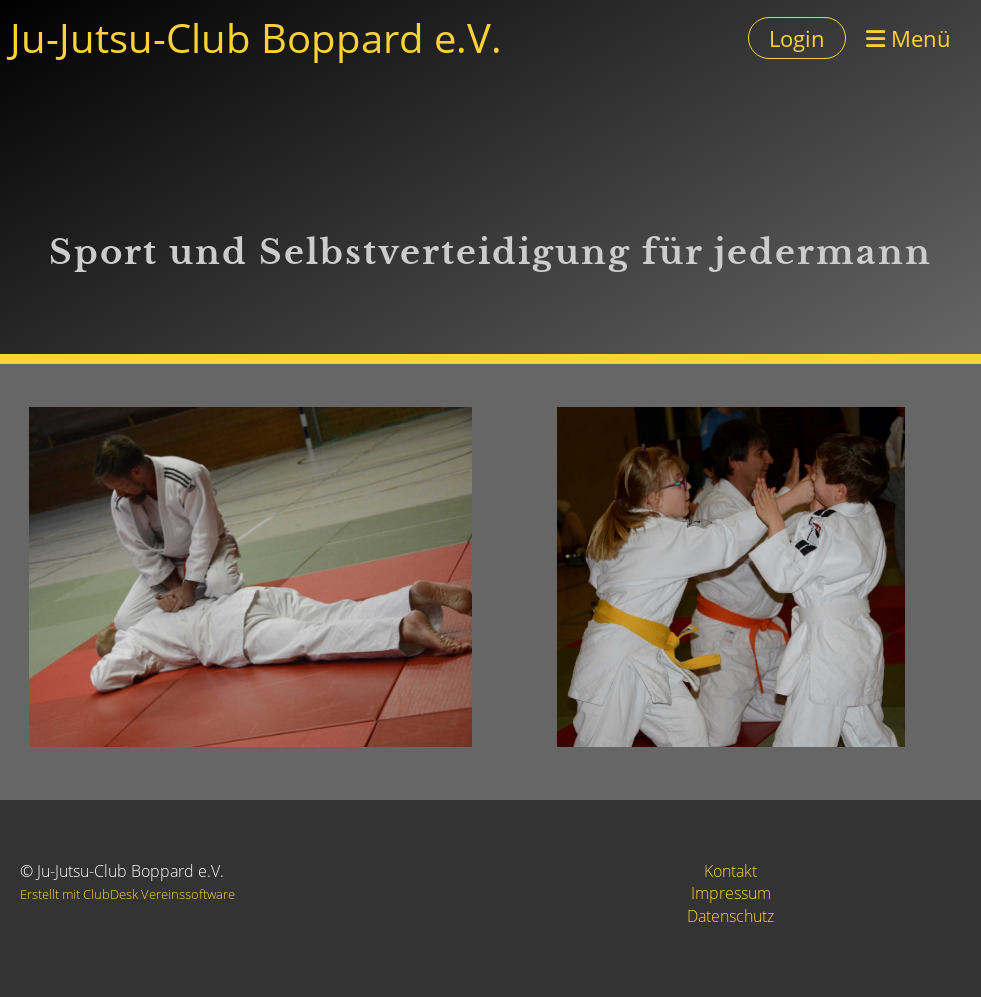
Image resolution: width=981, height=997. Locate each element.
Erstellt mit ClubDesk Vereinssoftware (127, 894)
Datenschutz (730, 916)
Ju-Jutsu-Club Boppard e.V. (256, 37)
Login (797, 38)
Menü (908, 38)
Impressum (731, 893)
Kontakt (730, 871)
